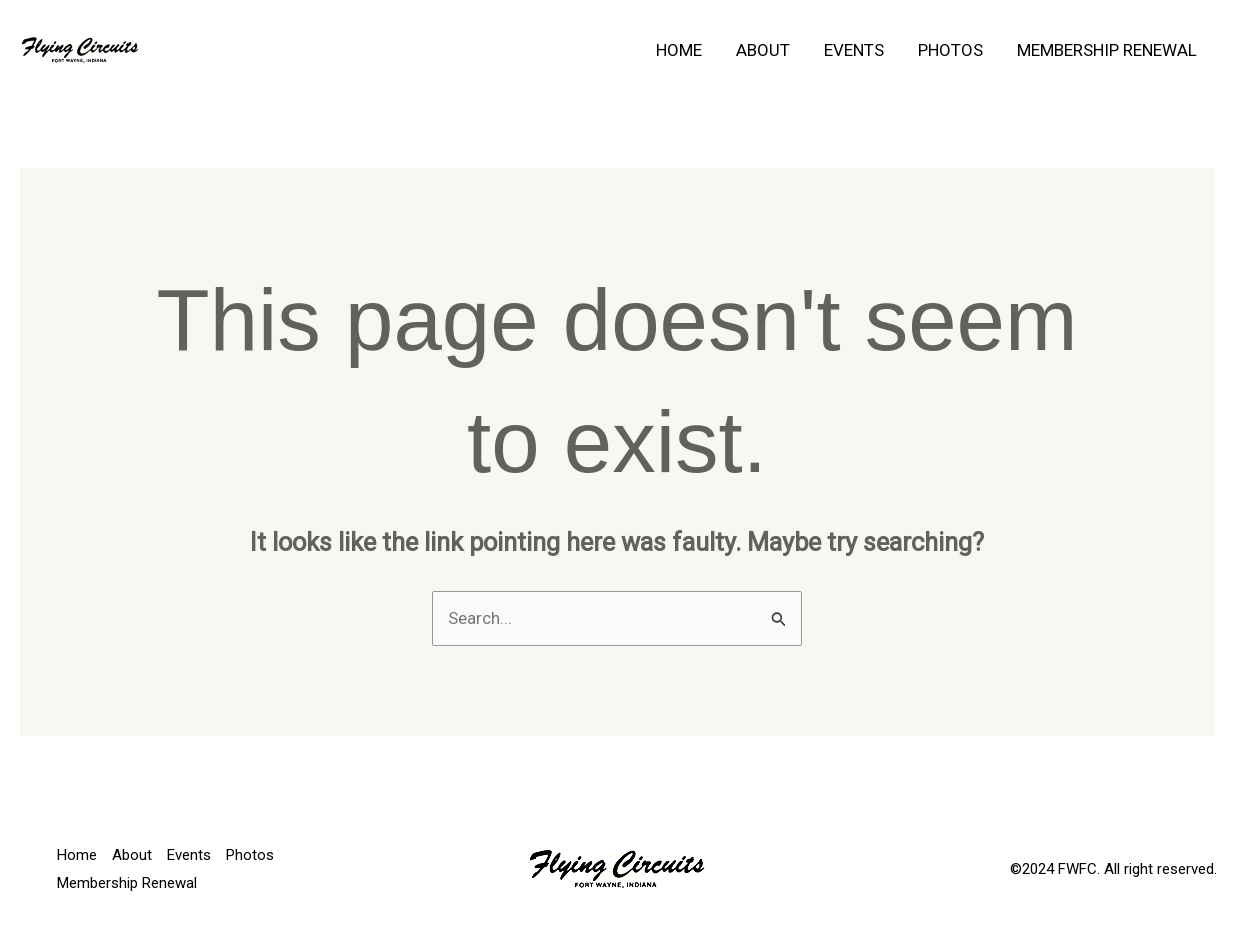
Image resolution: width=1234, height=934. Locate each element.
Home (679, 50)
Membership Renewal (1107, 50)
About (763, 50)
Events (854, 50)
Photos (950, 50)
